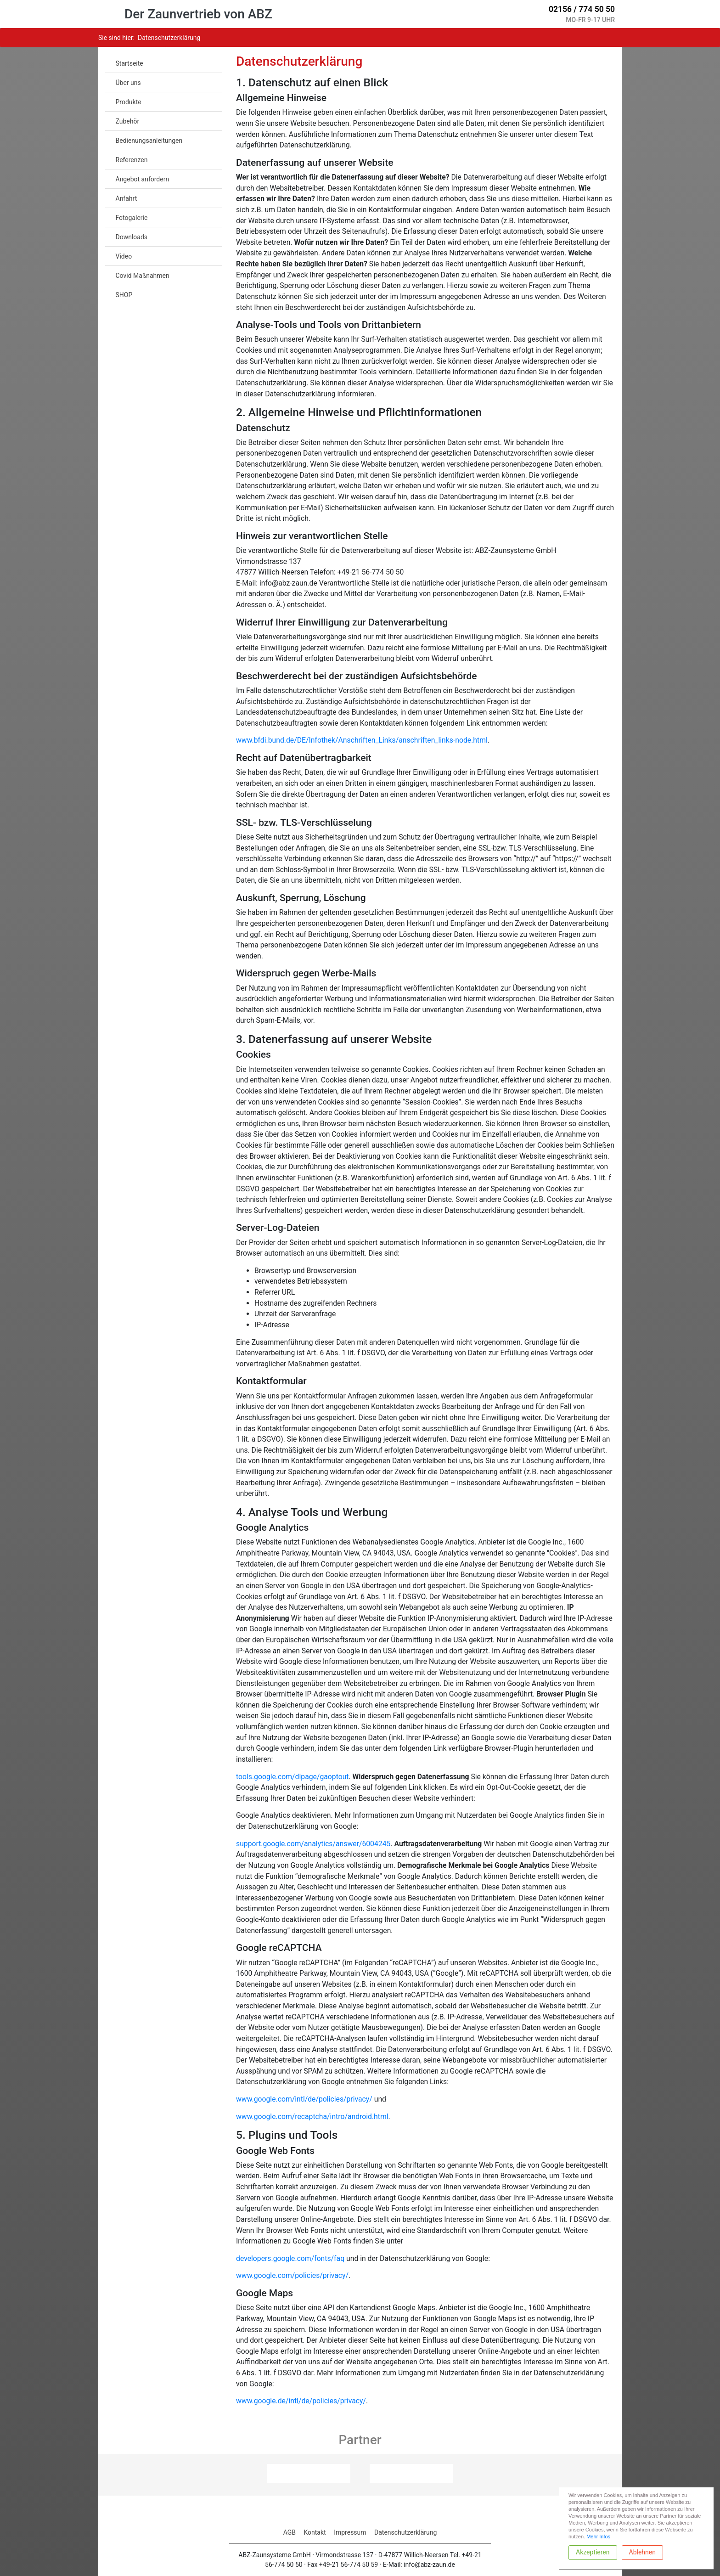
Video (124, 256)
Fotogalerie (132, 217)
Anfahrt (126, 198)
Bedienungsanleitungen (149, 140)
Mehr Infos (598, 2536)
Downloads (132, 237)
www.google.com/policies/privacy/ (292, 2275)
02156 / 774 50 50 (581, 9)
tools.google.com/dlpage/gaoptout (292, 1776)
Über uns (128, 82)
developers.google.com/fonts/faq (290, 2258)
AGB (289, 2532)
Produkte (128, 102)
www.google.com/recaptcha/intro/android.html (312, 2116)
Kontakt (315, 2532)
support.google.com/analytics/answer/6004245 (313, 1843)
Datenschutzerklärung (405, 2532)
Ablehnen (642, 2552)
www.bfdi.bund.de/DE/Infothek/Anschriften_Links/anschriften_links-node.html (362, 740)
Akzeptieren (593, 2552)
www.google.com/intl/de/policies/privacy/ (304, 2099)
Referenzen (132, 159)
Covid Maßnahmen (142, 275)
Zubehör (128, 121)
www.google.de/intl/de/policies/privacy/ (301, 2400)
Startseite (129, 63)
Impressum (350, 2532)
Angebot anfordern (142, 179)
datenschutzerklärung (169, 37)
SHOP (124, 295)
